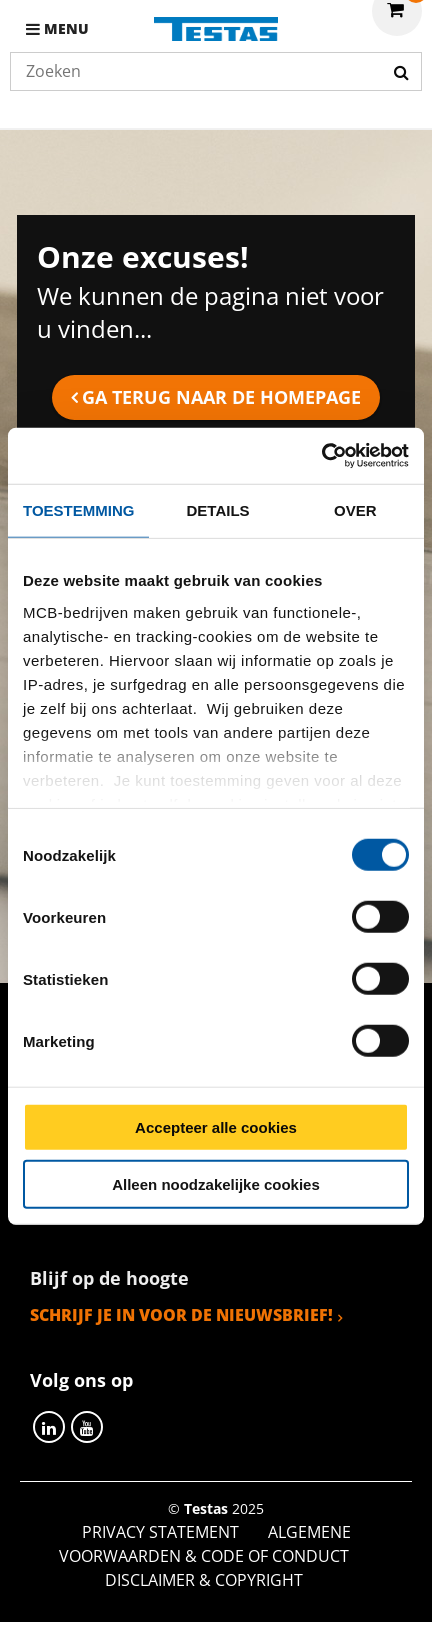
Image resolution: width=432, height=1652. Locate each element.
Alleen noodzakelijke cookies (216, 1183)
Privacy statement (160, 1532)
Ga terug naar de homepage (221, 397)
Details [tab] (218, 509)
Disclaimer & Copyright (204, 1580)
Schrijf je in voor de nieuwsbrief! (181, 1315)
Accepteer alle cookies (216, 1127)
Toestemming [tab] (78, 509)
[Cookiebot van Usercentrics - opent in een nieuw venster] (321, 456)
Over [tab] (355, 509)
